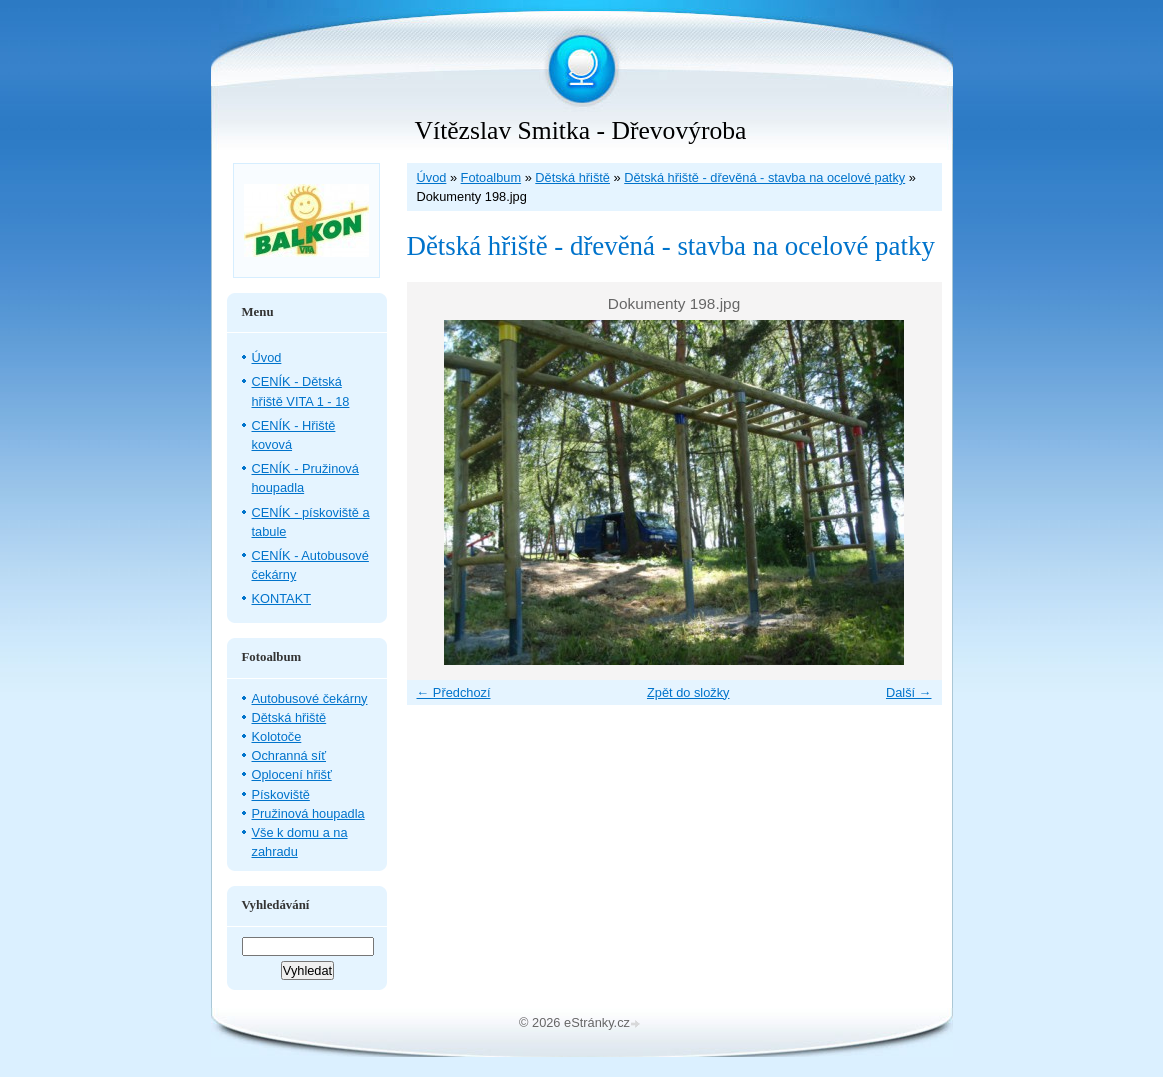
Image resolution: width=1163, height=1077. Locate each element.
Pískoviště (281, 794)
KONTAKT (282, 598)
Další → (909, 692)
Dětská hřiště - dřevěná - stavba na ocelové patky (764, 177)
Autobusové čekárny (310, 698)
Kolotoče (277, 736)
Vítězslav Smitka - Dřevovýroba (581, 130)
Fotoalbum (491, 177)
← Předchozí (454, 692)
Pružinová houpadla (308, 813)
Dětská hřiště (572, 177)
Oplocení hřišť (292, 774)
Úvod (432, 177)
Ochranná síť (289, 755)
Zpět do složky (688, 692)
